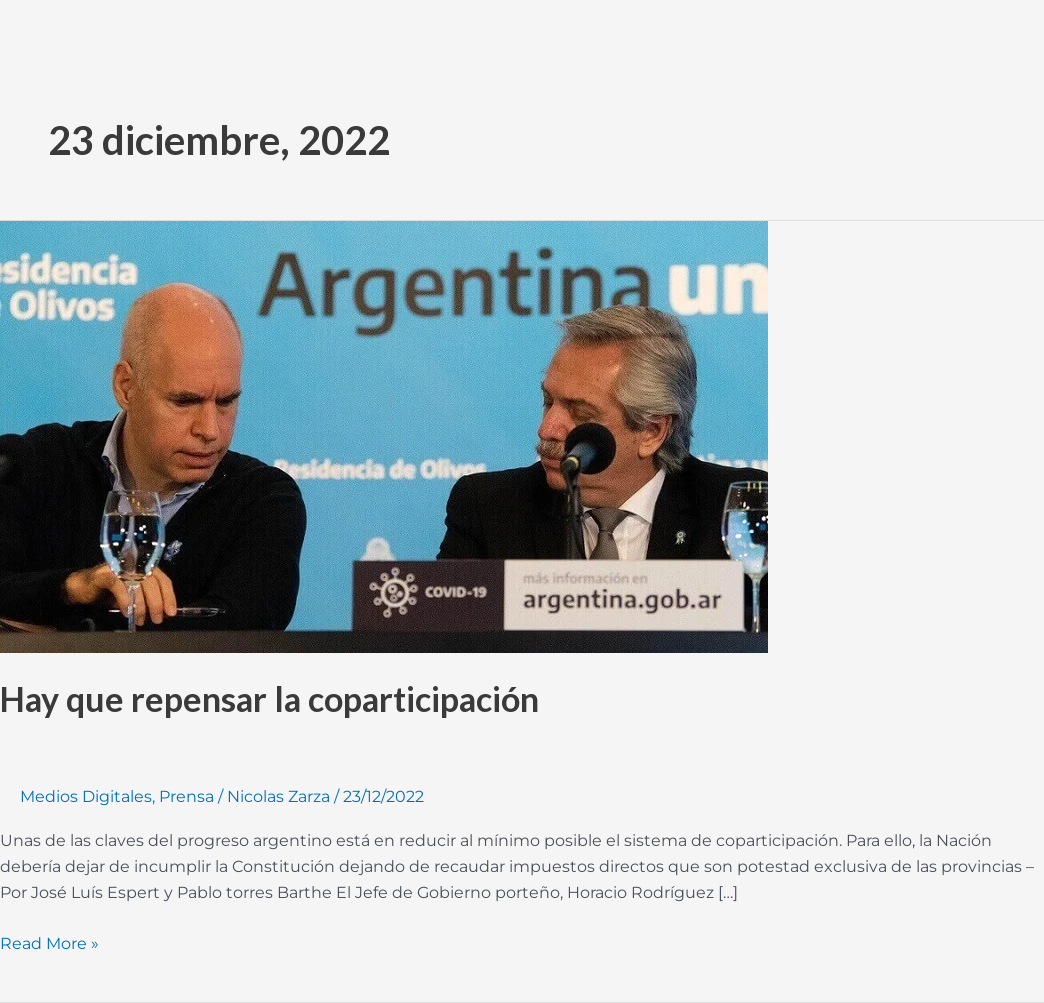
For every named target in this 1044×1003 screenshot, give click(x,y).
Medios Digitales (86, 796)
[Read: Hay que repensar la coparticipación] (384, 435)
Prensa (186, 796)
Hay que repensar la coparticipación (269, 698)
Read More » (49, 942)
